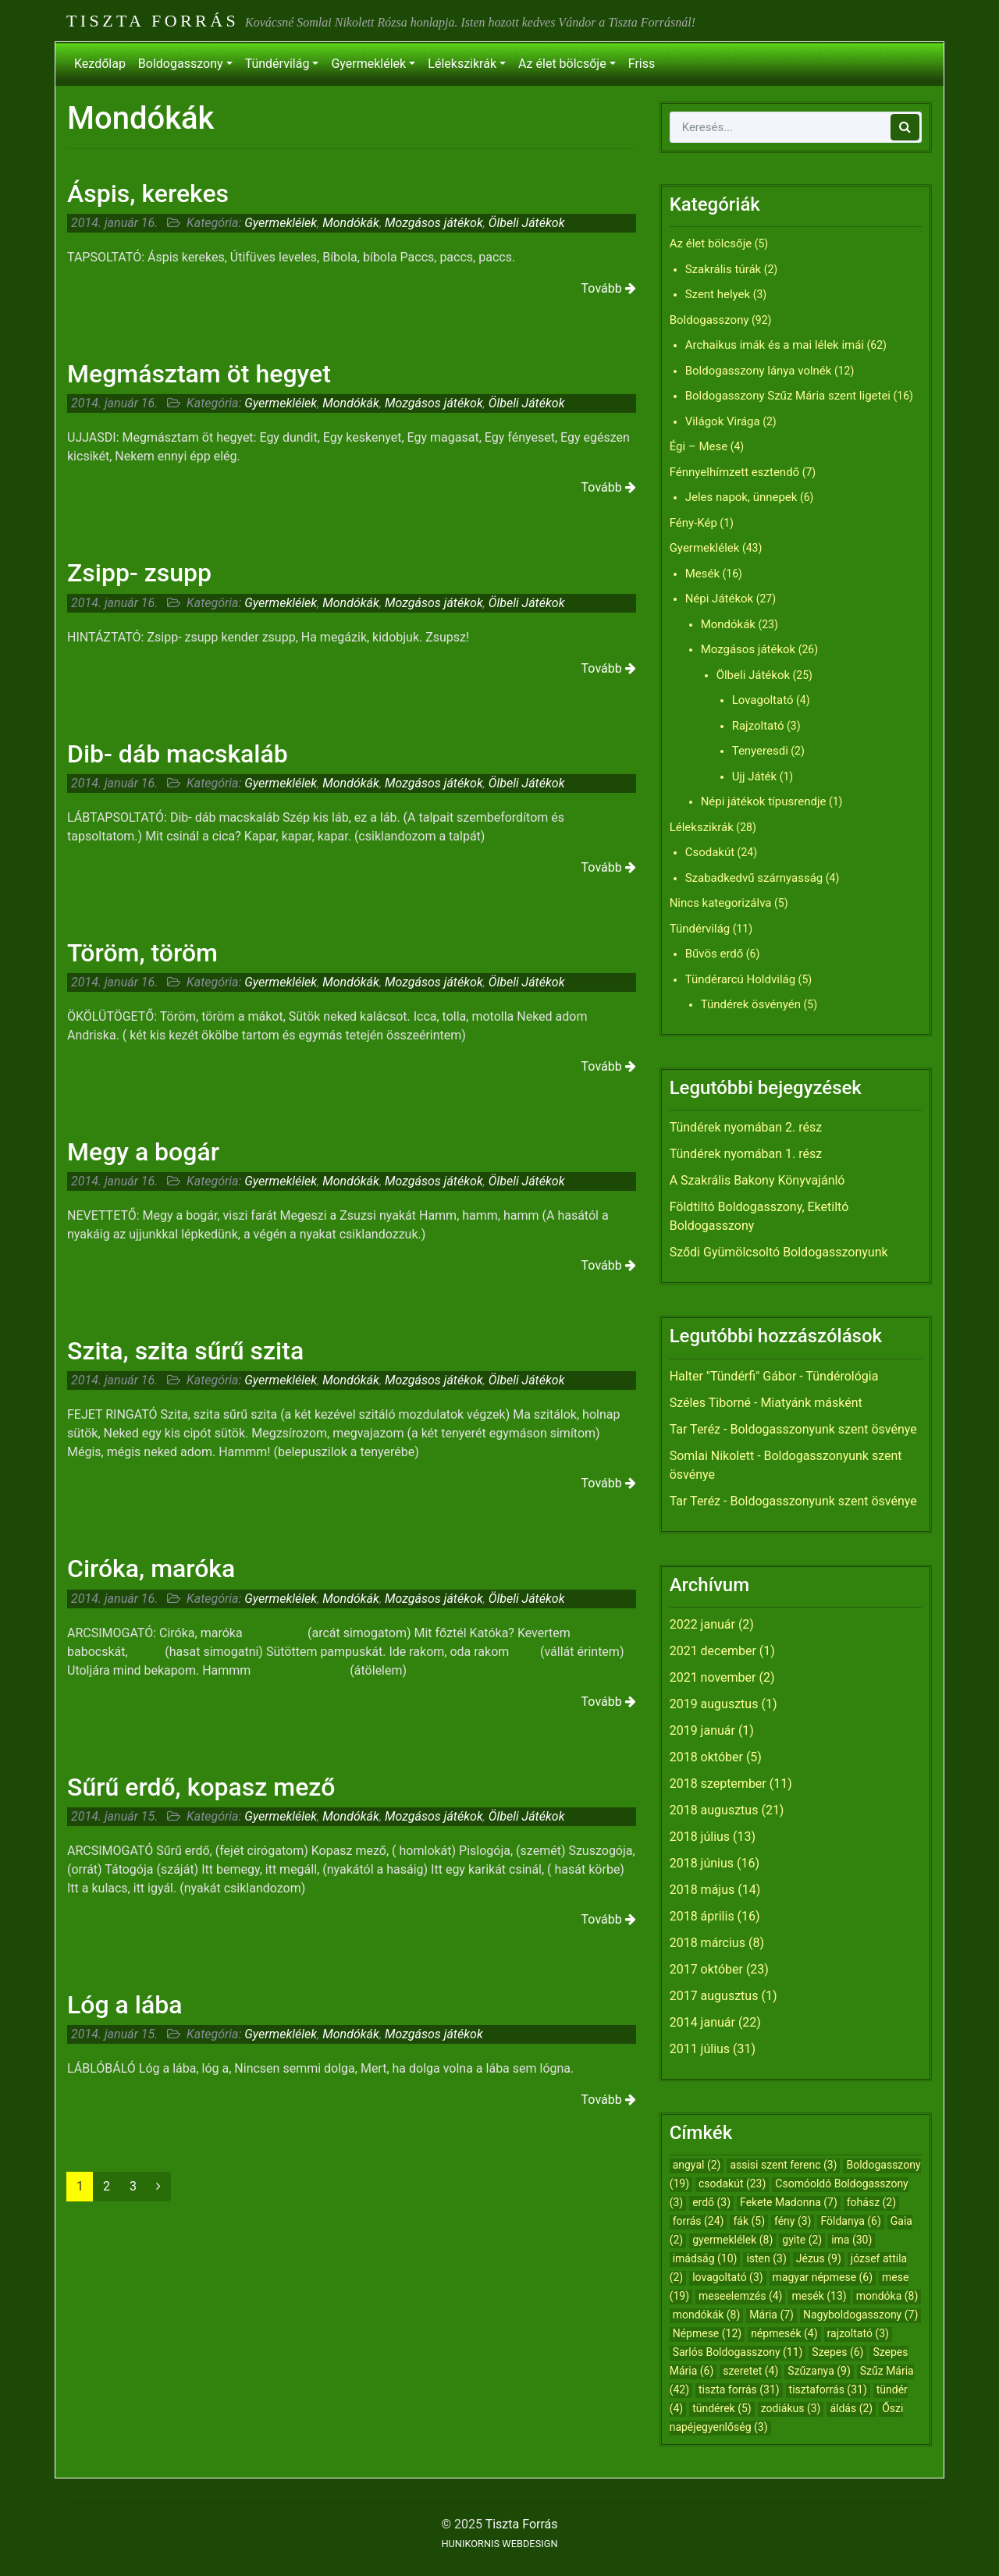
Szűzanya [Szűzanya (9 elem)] (818, 2371)
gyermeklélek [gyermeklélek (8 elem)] (732, 2239)
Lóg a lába (124, 2005)
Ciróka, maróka (151, 1568)
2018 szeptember (718, 1783)
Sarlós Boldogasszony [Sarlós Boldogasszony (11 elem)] (738, 2352)
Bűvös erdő (714, 954)
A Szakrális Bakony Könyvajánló (757, 1180)
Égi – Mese (699, 446)
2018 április (702, 1916)
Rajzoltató (758, 726)
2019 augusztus (714, 1704)
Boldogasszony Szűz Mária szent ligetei (788, 396)
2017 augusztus (714, 1995)
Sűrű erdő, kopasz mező (201, 1787)
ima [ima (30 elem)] (851, 2239)
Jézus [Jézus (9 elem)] (818, 2258)
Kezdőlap (100, 63)
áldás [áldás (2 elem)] (851, 2408)
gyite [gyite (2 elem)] (802, 2239)
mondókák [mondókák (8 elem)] (707, 2314)
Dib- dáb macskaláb (177, 754)
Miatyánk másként (811, 1402)
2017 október (706, 1969)
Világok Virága (722, 421)
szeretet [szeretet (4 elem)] (750, 2371)
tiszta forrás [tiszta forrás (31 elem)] (739, 2389)
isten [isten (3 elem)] (766, 2258)
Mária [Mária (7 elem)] (771, 2314)
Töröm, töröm (142, 953)
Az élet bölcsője (562, 63)
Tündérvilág (277, 63)
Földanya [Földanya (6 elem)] (850, 2221)
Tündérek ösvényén (751, 1004)
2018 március (707, 1942)
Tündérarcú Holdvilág (740, 979)
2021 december (713, 1650)
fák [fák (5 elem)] (749, 2221)
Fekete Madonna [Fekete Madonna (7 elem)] (788, 2202)
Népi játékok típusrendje (764, 801)
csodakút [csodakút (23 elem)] (732, 2183)
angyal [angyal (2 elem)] (697, 2165)
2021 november (713, 1677)
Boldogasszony (180, 63)
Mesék (702, 574)
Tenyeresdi (760, 751)
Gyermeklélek (368, 63)
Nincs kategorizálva (721, 903)
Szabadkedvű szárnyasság (754, 878)
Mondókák (350, 222)
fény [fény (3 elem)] (793, 2221)
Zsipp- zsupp (139, 573)
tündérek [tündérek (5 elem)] (722, 2408)
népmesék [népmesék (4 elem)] (784, 2333)
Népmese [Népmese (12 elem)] (707, 2333)
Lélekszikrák (462, 63)
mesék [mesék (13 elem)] (818, 2296)
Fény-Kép (693, 523)
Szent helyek (718, 294)
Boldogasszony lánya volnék (758, 371)
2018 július (700, 1836)
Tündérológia (841, 1376)
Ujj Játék (754, 776)
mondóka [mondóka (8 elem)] (887, 2296)
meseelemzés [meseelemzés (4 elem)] (740, 2296)
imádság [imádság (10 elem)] (705, 2258)
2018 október (706, 1757)
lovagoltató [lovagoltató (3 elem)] (727, 2277)
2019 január (702, 1730)
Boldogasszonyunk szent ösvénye (823, 1429)
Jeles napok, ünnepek (741, 497)
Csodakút (709, 852)
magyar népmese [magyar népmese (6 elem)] (823, 2277)
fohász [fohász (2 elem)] (871, 2202)
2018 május (702, 1889)
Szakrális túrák (723, 269)
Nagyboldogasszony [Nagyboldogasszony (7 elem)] (860, 2314)
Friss (641, 63)
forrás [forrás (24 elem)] (698, 2221)
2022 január (702, 1624)
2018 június (702, 1863)
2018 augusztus (714, 1810)
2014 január (702, 2022)
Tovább (608, 288)
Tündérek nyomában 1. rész (746, 1153)
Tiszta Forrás (152, 20)
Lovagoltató (763, 700)
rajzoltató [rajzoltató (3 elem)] (858, 2333)
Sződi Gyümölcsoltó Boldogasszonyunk (779, 1252)
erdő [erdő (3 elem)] (711, 2202)
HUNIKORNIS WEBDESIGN (499, 2543)
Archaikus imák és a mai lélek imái (774, 345)
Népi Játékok (719, 599)
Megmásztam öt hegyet (199, 374)
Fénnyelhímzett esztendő (735, 472)
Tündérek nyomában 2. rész (746, 1127)
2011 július (700, 2048)
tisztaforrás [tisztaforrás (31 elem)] (828, 2389)
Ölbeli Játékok (527, 222)
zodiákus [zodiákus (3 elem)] (791, 2408)
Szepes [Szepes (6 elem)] (837, 2352)
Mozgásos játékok (434, 222)
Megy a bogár (143, 1152)
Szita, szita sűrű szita (185, 1351)
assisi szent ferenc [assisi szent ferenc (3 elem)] (783, 2165)
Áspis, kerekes (148, 193)
